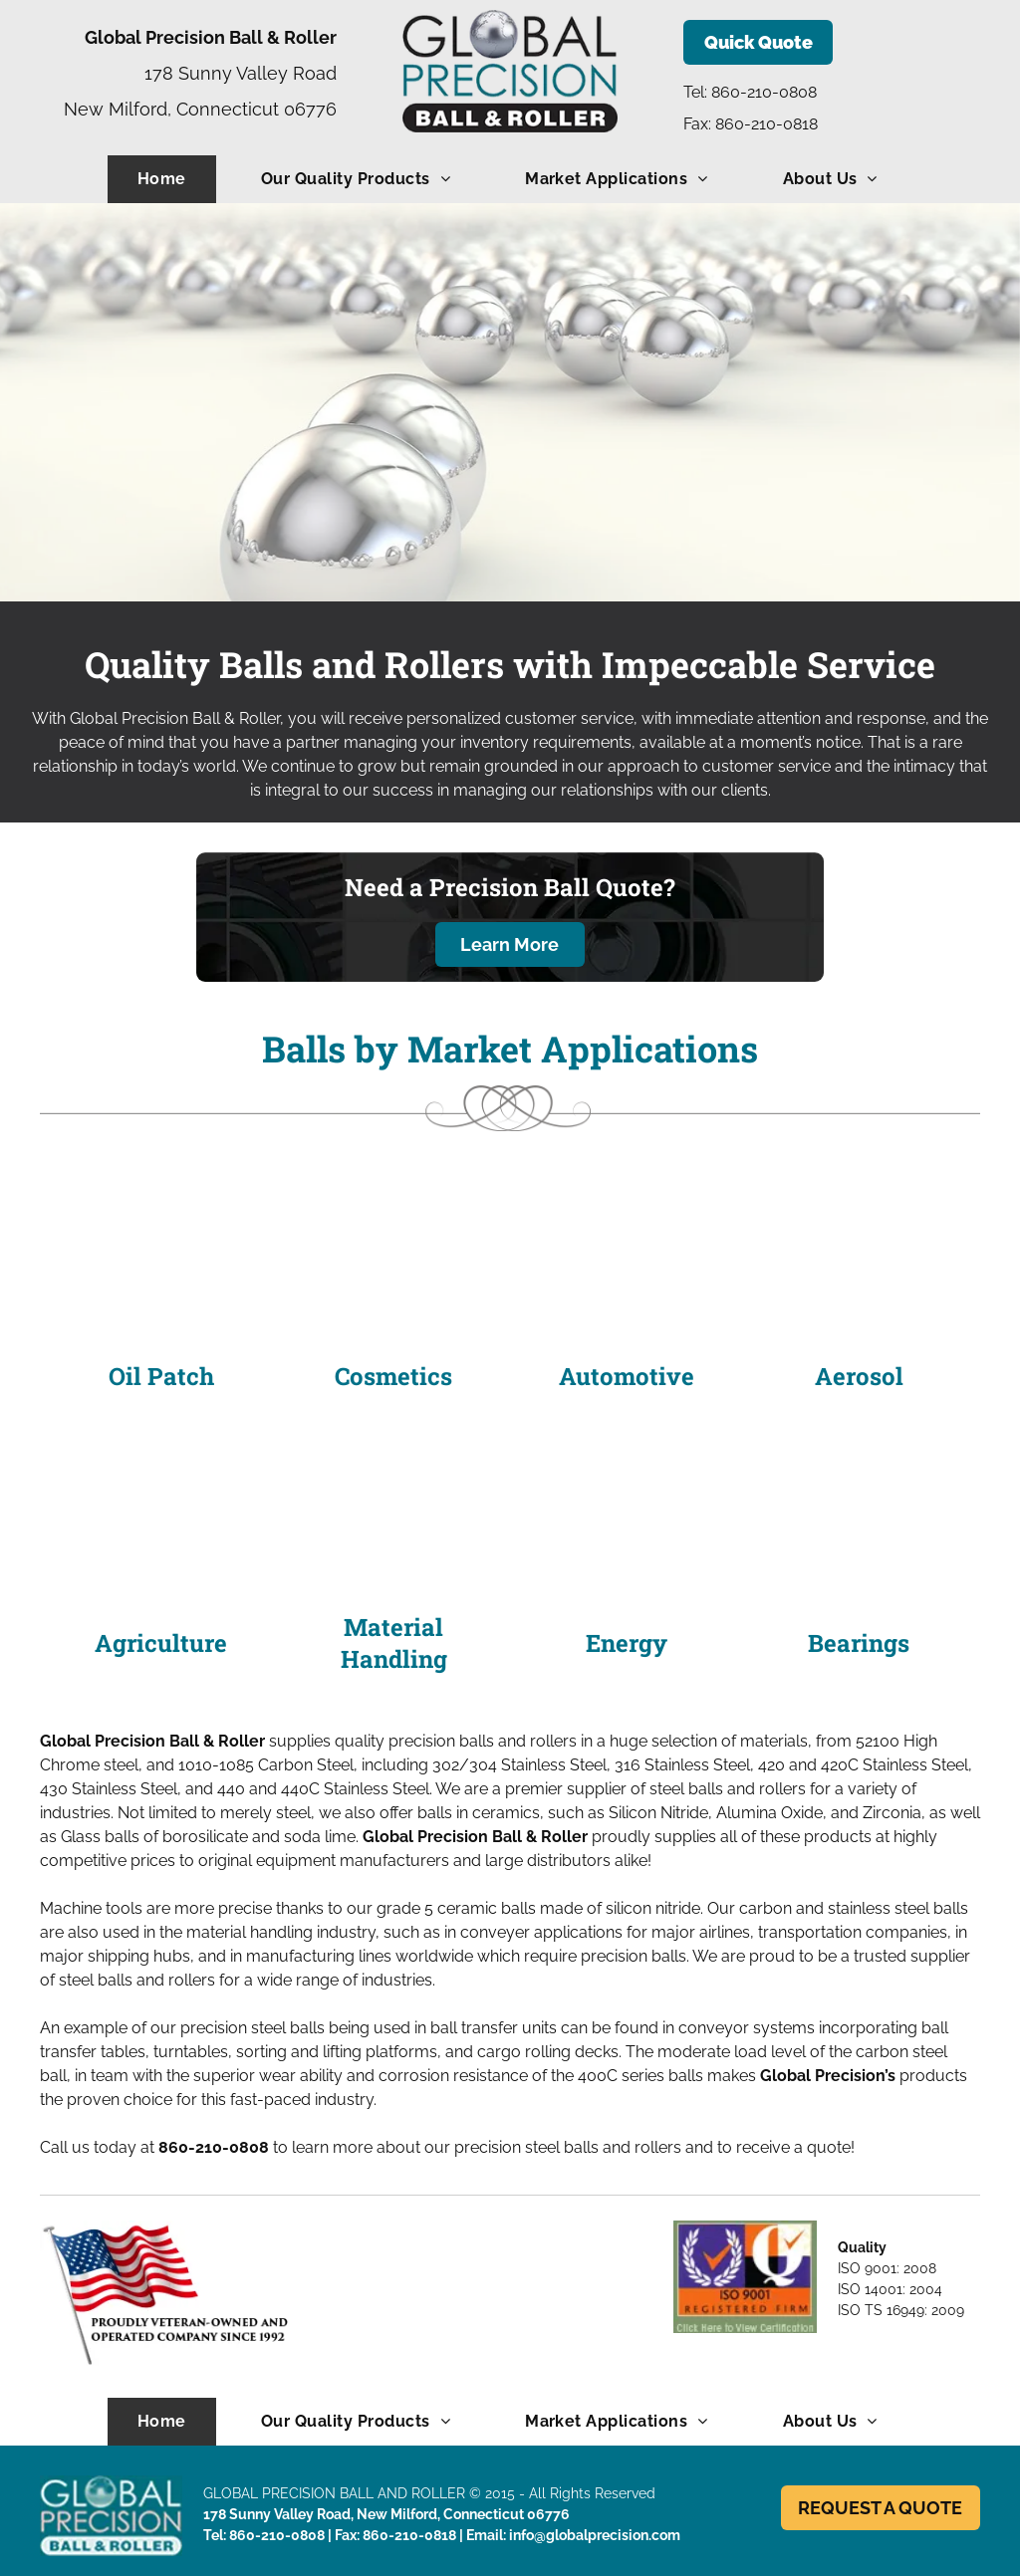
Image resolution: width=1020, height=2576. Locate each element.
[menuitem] (169, 179)
